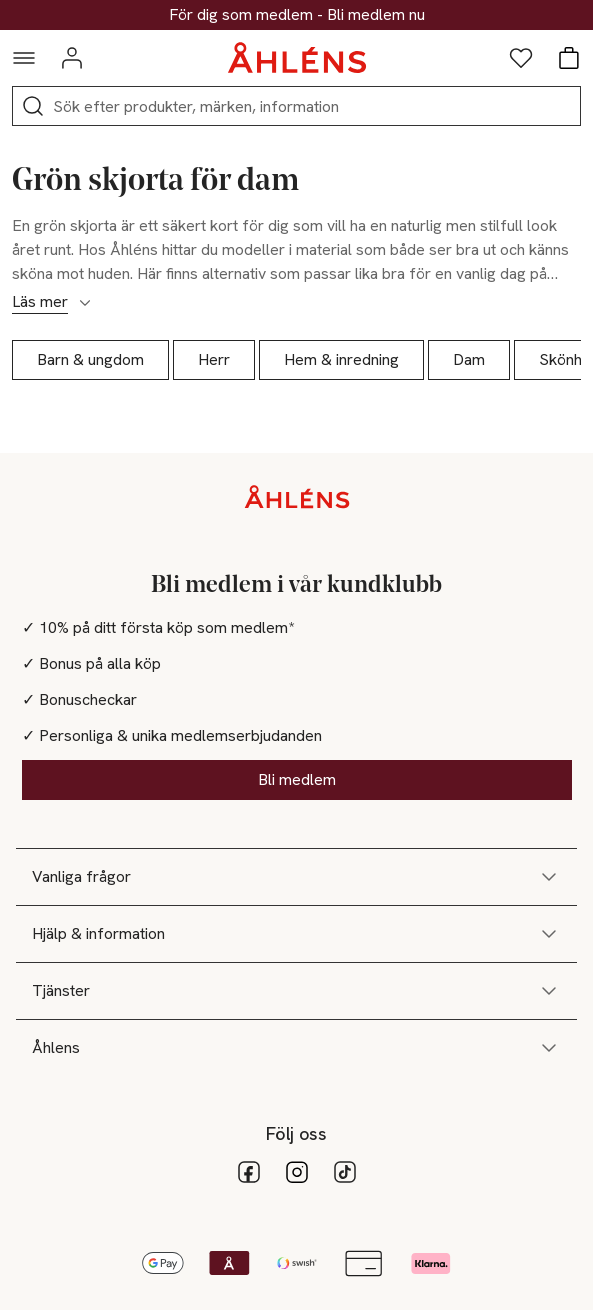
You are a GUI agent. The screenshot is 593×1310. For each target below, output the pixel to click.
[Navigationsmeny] (24, 58)
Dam (469, 359)
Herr (214, 359)
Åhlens (296, 1048)
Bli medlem (297, 779)
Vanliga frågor (296, 877)
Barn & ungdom (90, 359)
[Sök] (33, 106)
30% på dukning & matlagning (297, 15)
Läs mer (53, 302)
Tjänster (296, 991)
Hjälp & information (296, 934)
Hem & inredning (341, 359)
